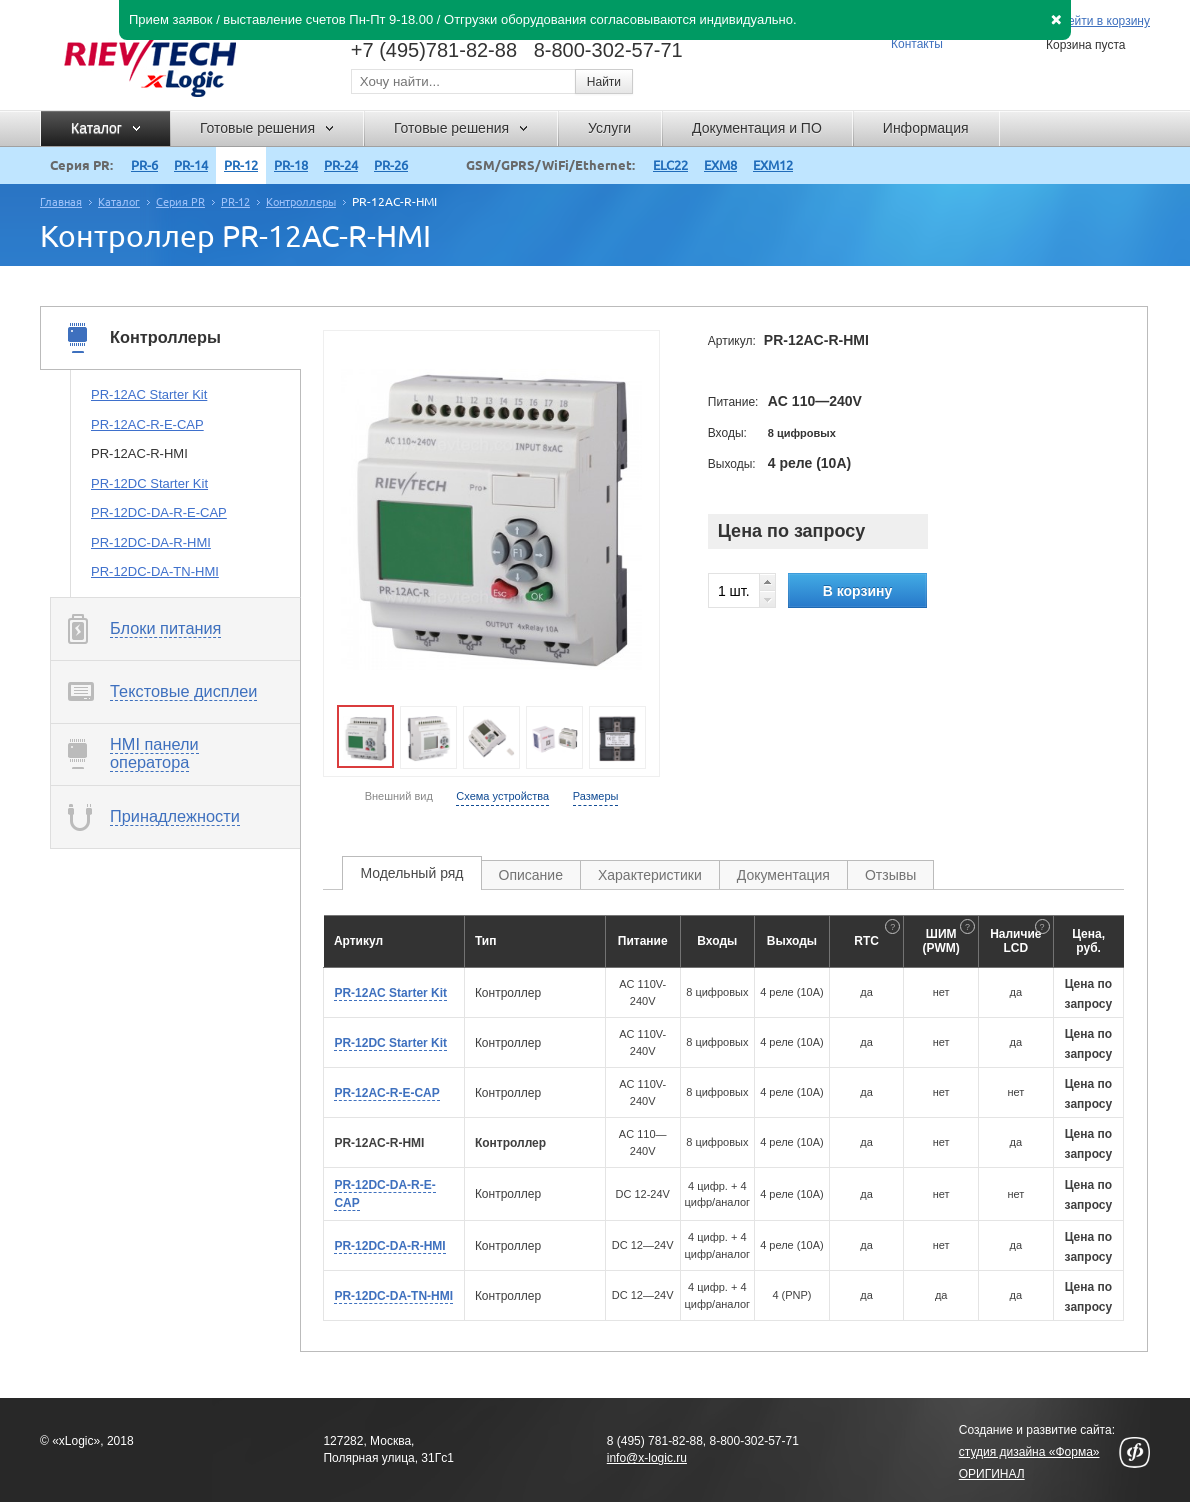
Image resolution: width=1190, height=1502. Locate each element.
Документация (783, 875)
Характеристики (650, 875)
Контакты (917, 44)
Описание (531, 875)
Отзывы (890, 875)
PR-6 (144, 165)
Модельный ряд (411, 873)
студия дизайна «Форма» (1029, 1452)
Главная (61, 202)
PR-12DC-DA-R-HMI (151, 542)
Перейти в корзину (1098, 21)
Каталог (119, 202)
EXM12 (773, 165)
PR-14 (191, 165)
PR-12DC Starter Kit (149, 483)
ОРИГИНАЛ (992, 1474)
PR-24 (341, 165)
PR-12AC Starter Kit (149, 394)
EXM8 (720, 165)
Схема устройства (502, 796)
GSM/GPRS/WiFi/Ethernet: (550, 165)
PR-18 (291, 165)
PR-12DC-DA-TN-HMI (155, 571)
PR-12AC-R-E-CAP (147, 424)
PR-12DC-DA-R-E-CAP (159, 512)
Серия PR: (81, 165)
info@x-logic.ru (647, 1458)
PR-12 (241, 165)
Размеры (596, 796)
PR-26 (391, 165)
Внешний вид (399, 796)
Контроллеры (301, 202)
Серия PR (180, 202)
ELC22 (670, 165)
